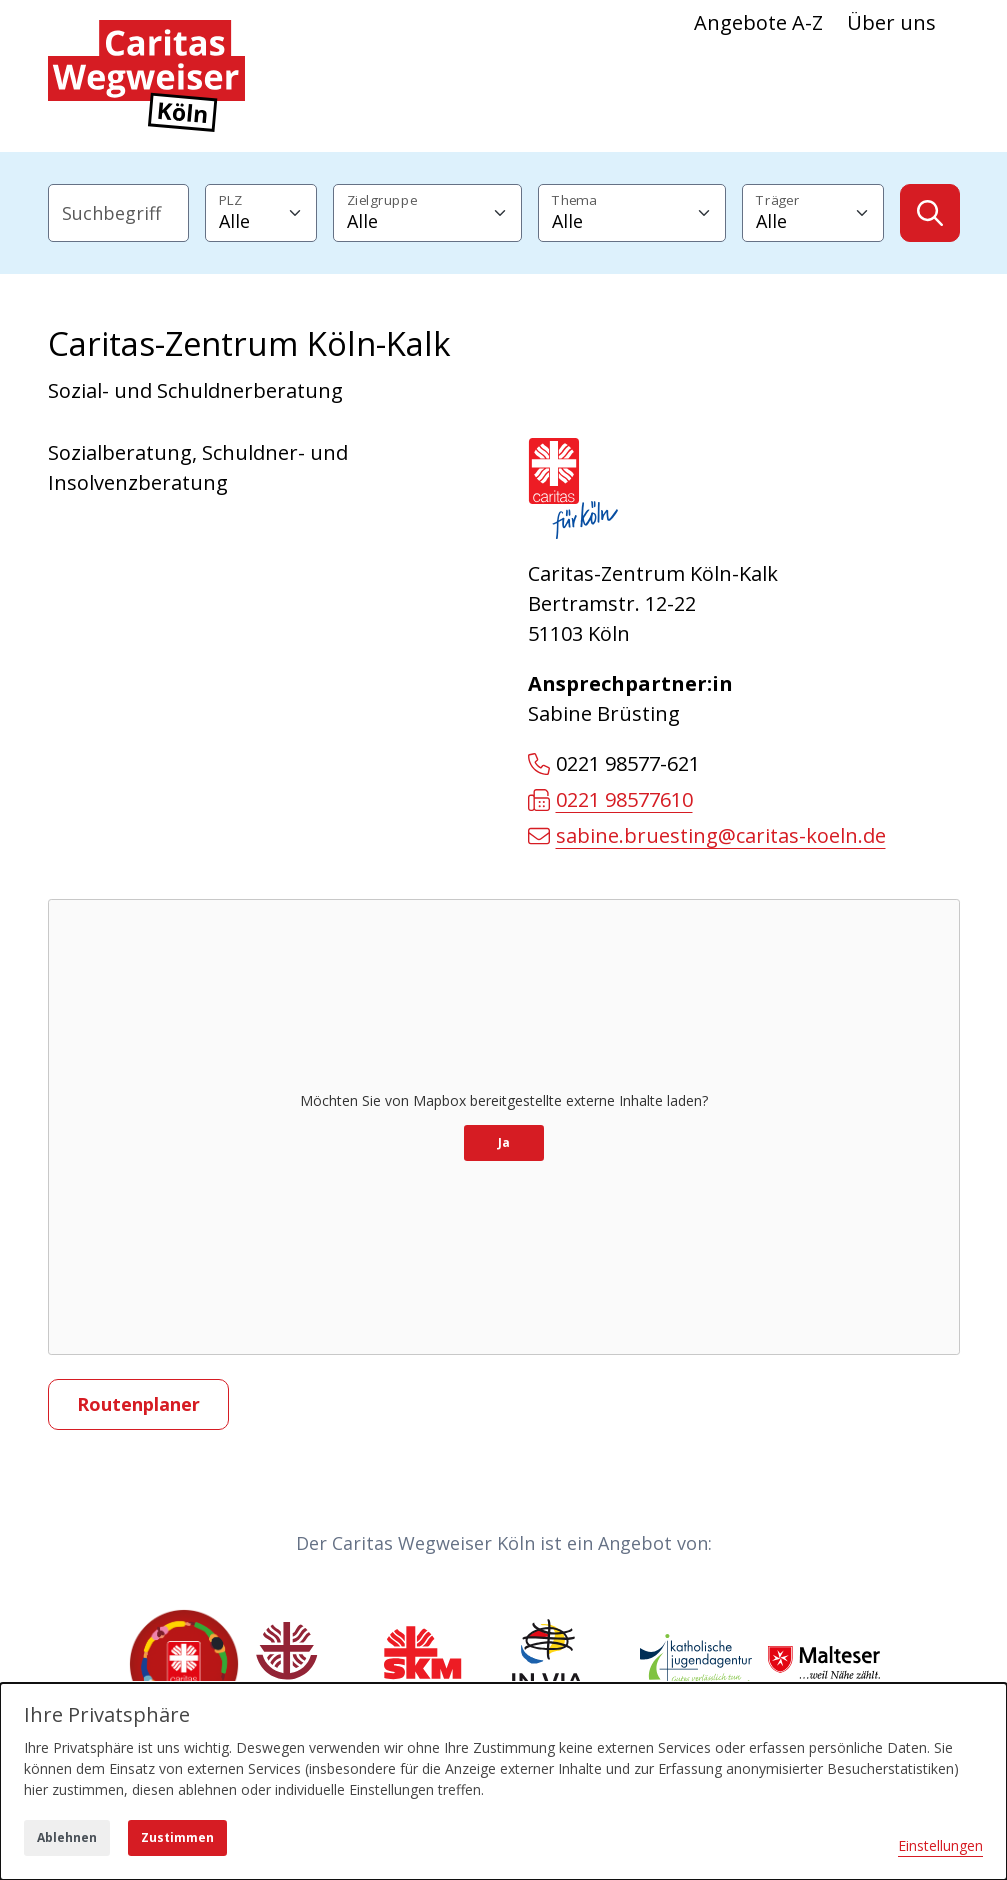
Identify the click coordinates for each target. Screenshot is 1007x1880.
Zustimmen (177, 1837)
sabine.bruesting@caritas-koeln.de (707, 835)
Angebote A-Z (758, 22)
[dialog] (503, 1781)
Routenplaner (138, 1404)
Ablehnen (67, 1837)
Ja (504, 1142)
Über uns (891, 22)
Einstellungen (940, 1845)
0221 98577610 (610, 799)
